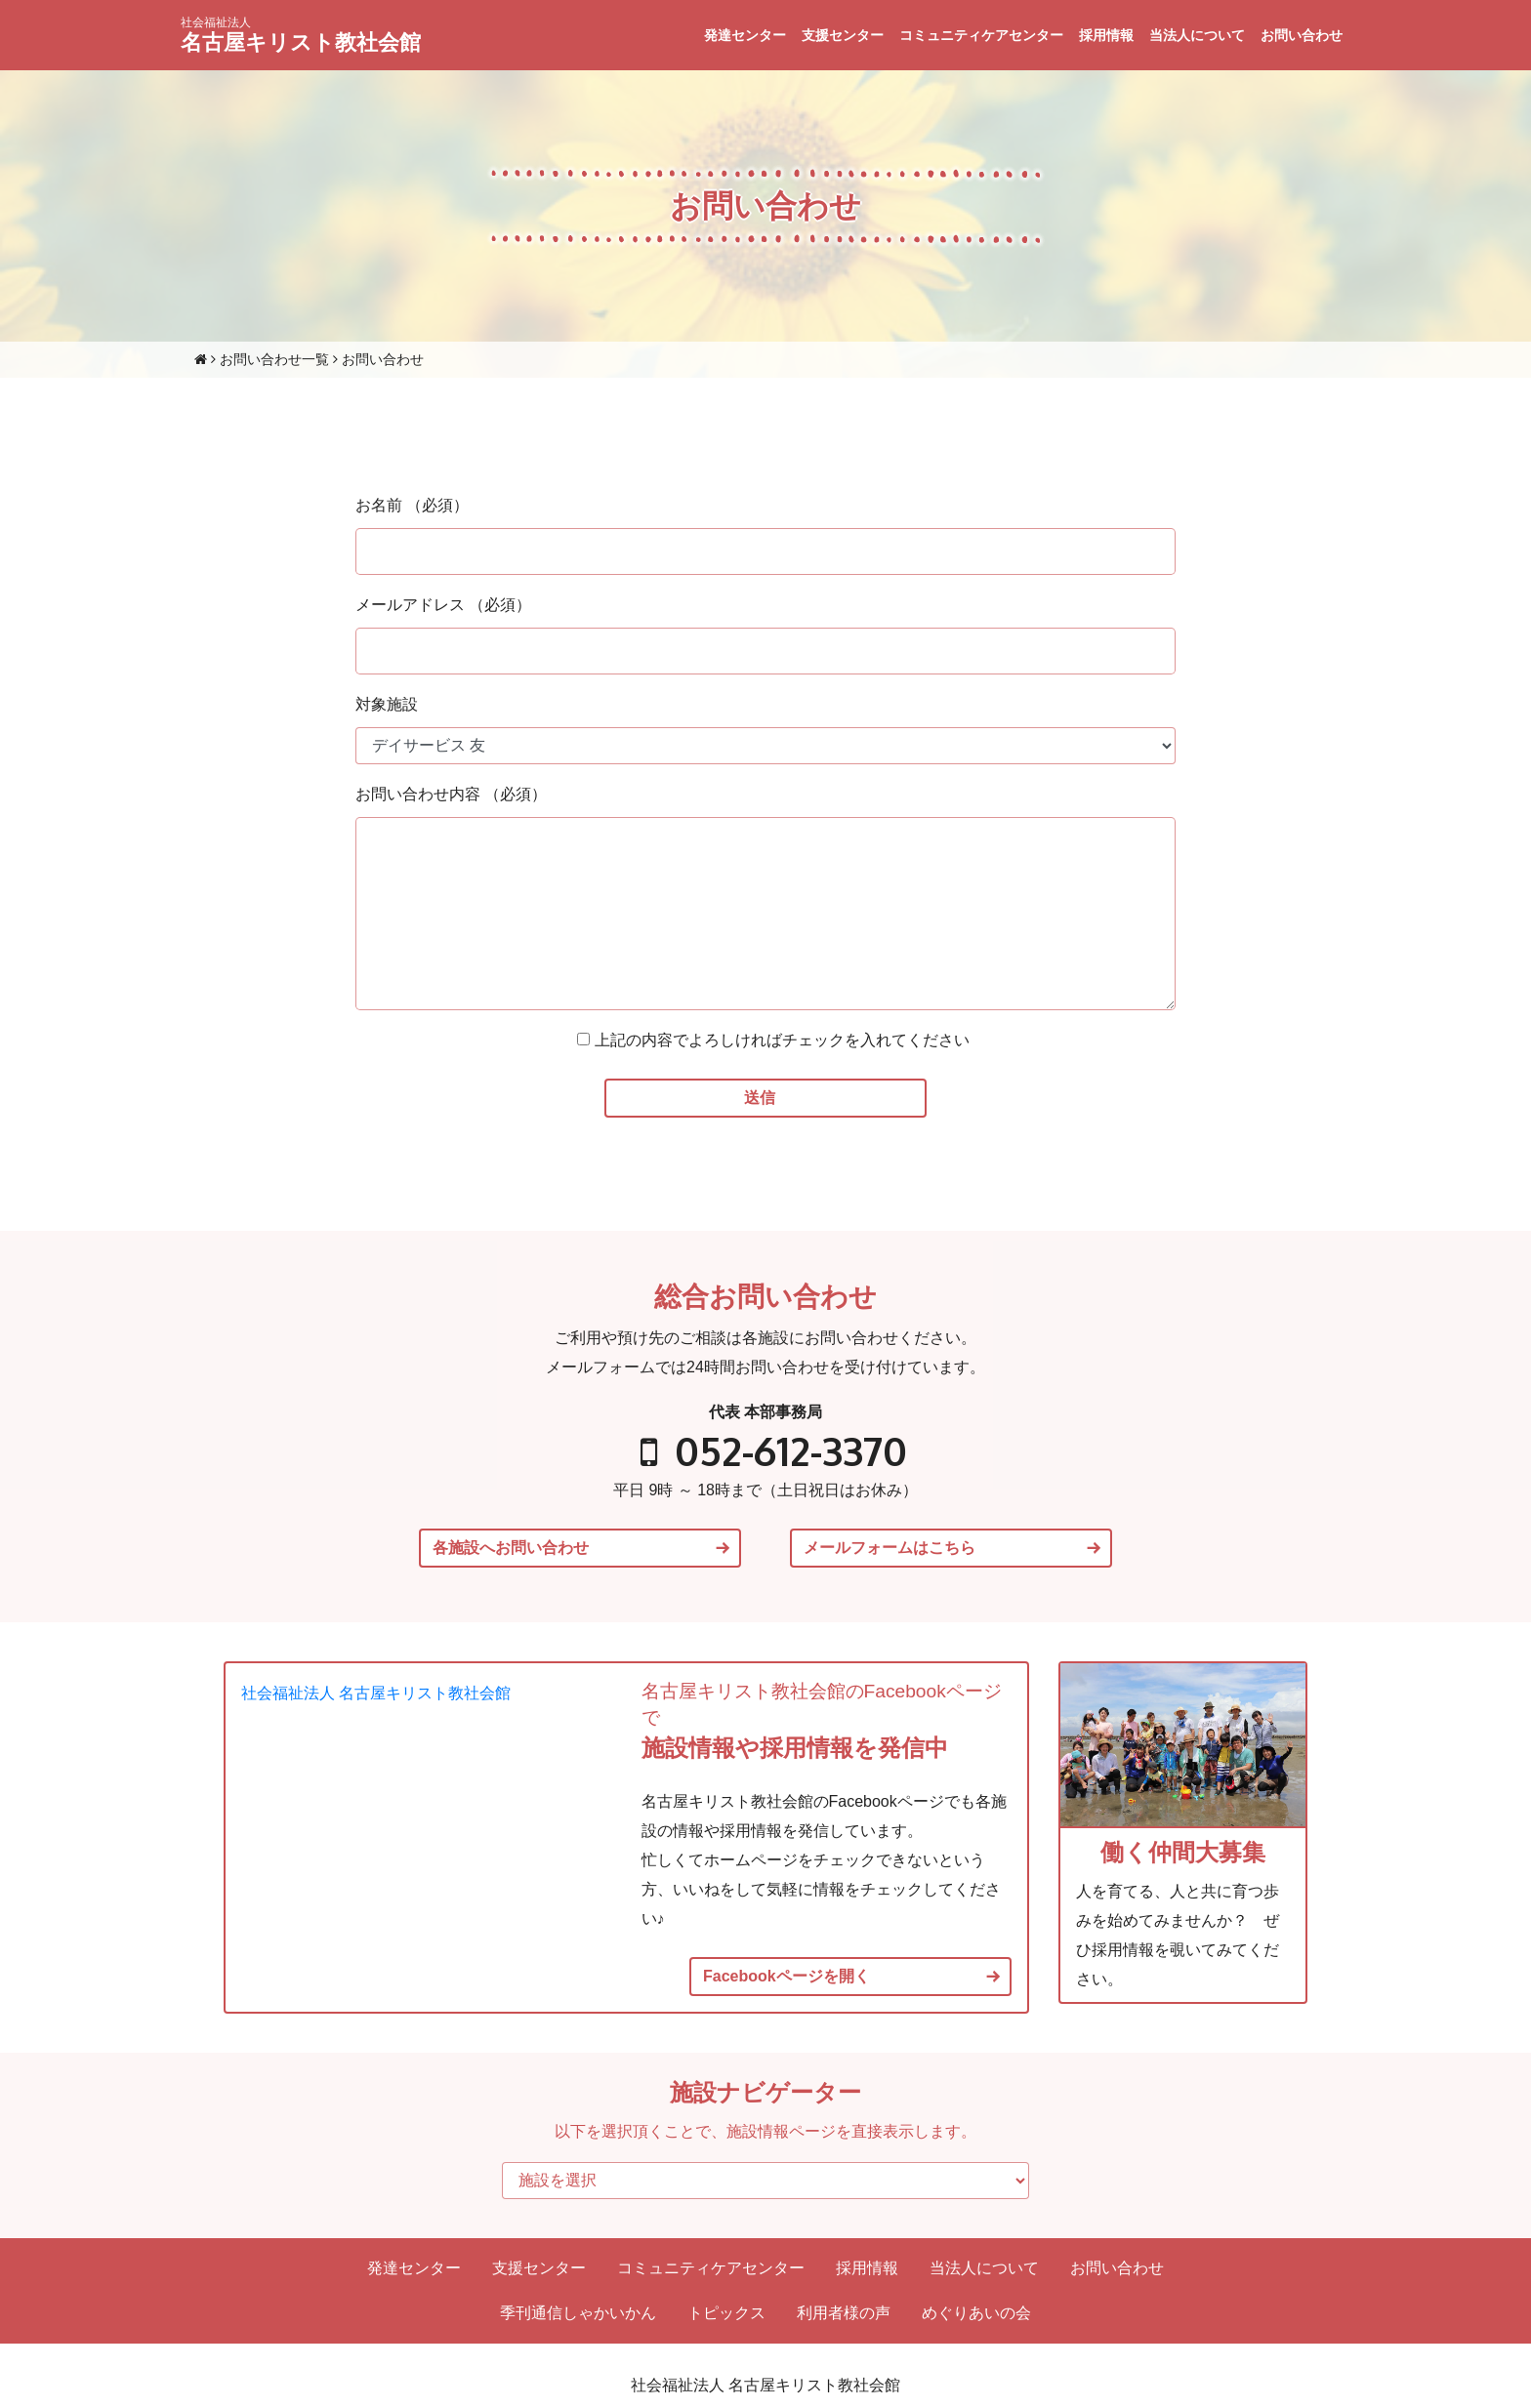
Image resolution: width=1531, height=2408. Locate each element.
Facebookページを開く (786, 1976)
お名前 (412, 505)
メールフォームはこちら (889, 1548)
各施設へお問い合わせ (511, 1548)
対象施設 (386, 704)
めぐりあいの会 (976, 2313)
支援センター (843, 35)
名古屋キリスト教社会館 (301, 35)
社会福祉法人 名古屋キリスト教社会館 (376, 1693)
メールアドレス (443, 604)
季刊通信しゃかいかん (578, 2313)
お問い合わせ (1302, 35)
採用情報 (1106, 35)
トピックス (726, 2313)
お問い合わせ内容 (451, 794)
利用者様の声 (843, 2313)
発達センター (745, 35)
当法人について (1197, 35)
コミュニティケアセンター (981, 35)
